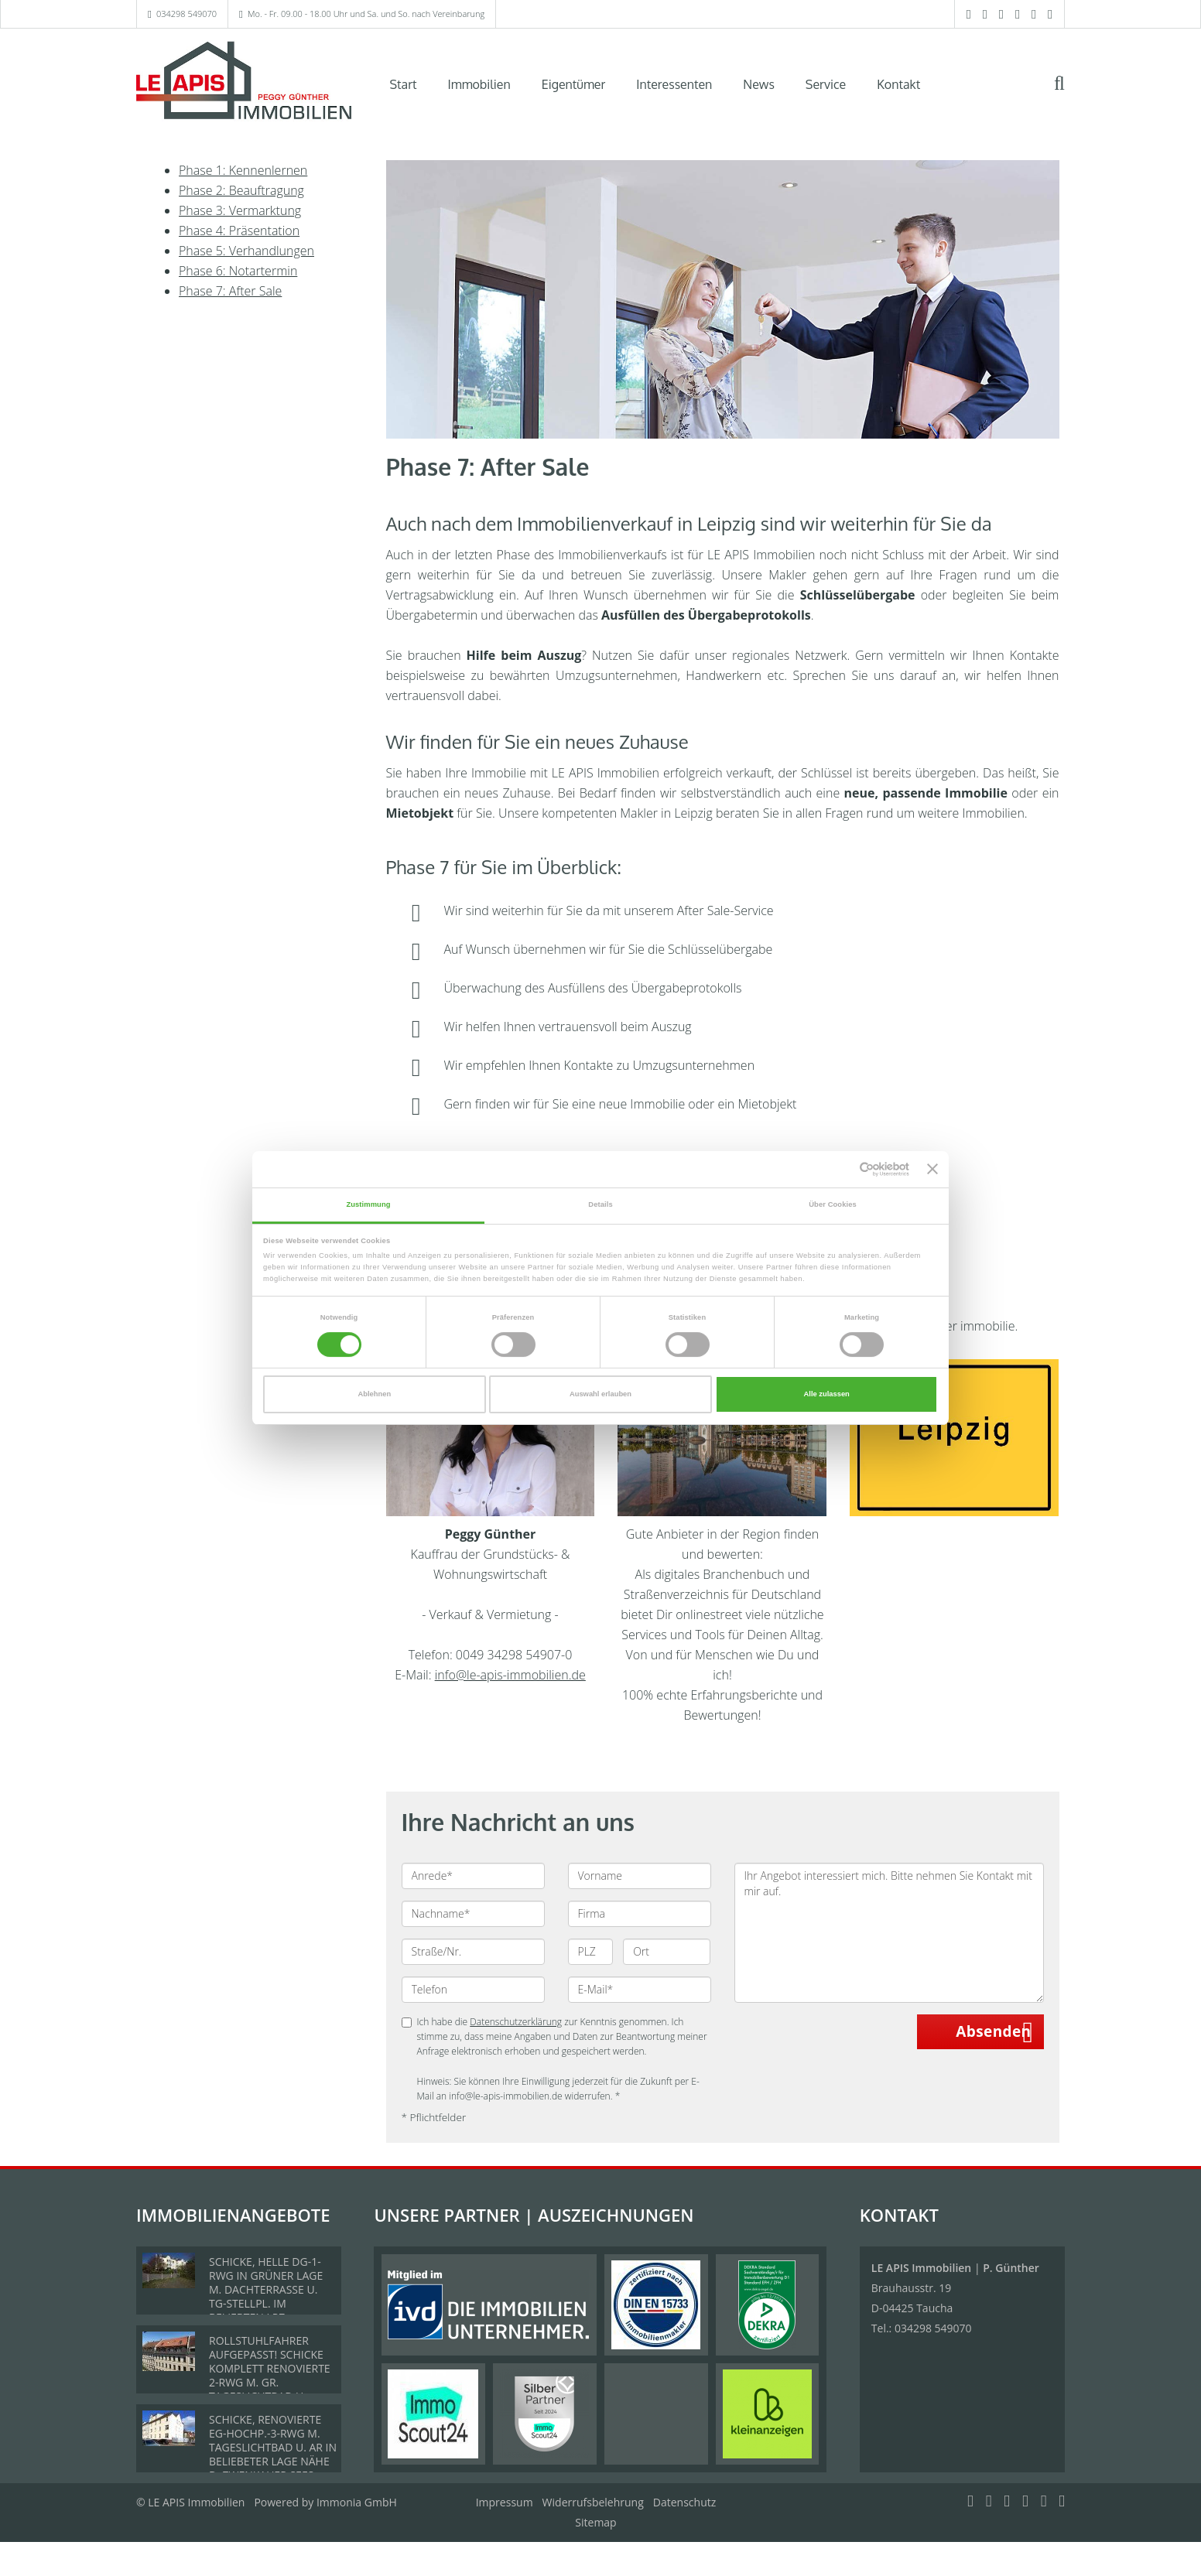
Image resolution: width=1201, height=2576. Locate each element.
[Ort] (666, 1952)
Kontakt (898, 84)
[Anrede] (473, 1876)
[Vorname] (639, 1876)
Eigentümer (574, 84)
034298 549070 (186, 13)
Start (403, 84)
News (759, 84)
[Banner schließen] (932, 1169)
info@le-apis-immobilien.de (510, 1674)
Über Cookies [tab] (833, 1204)
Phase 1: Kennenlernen (243, 170)
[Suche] (1069, 94)
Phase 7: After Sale (230, 290)
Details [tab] (600, 1204)
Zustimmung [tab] (368, 1204)
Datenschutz (684, 2502)
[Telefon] (473, 1989)
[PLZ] (590, 1952)
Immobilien (479, 84)
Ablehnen (374, 1394)
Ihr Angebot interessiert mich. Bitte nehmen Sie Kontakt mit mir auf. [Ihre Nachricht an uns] (889, 1933)
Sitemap (595, 2522)
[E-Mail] (639, 1989)
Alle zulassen (827, 1394)
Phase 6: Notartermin (238, 270)
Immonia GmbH (357, 2502)
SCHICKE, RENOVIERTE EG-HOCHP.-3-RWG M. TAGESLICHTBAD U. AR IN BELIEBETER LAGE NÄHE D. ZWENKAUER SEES (273, 2447)
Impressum (504, 2502)
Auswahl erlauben (600, 1394)
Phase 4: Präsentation (239, 230)
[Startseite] (243, 83)
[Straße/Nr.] (473, 1952)
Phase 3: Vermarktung (240, 210)
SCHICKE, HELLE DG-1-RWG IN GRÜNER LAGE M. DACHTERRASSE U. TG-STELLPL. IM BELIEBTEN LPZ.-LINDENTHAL (266, 2296)
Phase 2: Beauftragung (241, 190)
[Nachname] (473, 1914)
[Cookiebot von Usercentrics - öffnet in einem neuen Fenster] (841, 1169)
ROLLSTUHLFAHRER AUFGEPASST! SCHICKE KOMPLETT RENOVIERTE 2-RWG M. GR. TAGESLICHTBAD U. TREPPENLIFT (269, 2375)
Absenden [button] (993, 2031)
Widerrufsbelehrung (593, 2502)
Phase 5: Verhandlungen (246, 250)
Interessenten (674, 84)
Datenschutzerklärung (516, 2021)
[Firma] (639, 1914)
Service (826, 84)
